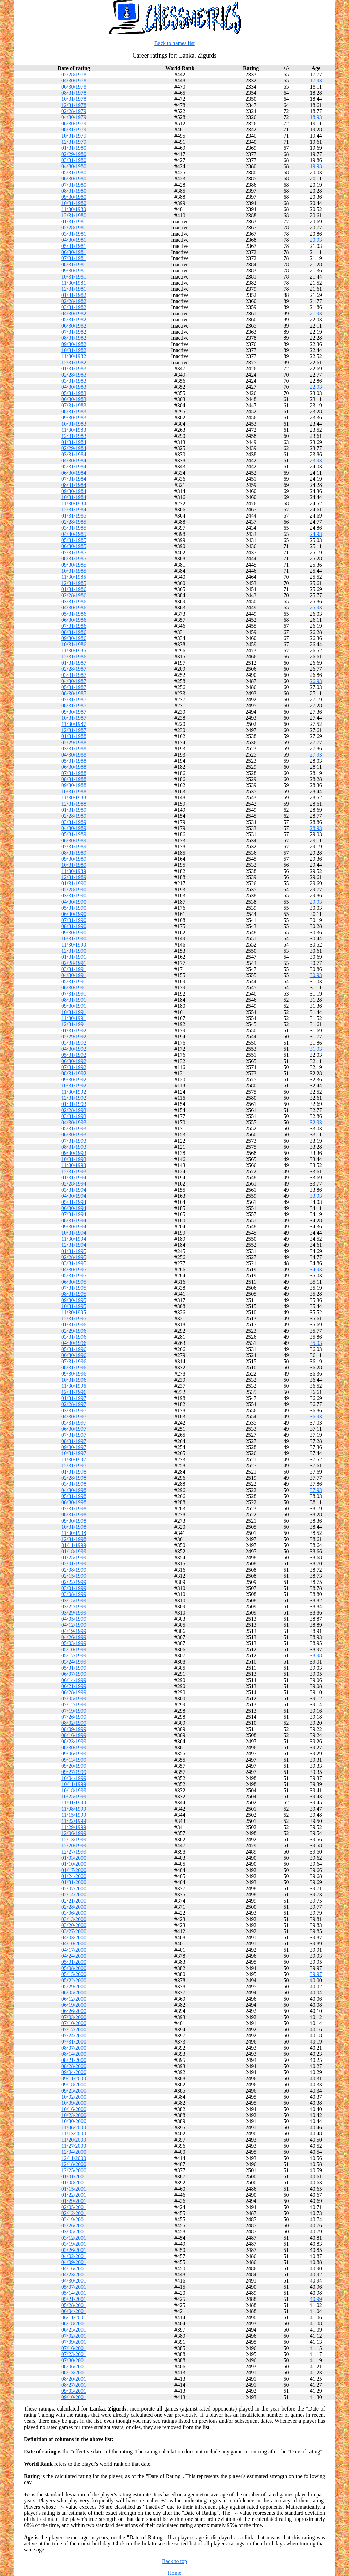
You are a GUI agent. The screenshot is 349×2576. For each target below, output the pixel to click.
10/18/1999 (73, 1790)
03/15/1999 (73, 1600)
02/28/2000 (73, 1907)
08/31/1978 (73, 93)
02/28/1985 (73, 522)
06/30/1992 (73, 1061)
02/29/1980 (73, 154)
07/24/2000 (73, 2035)
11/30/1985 (73, 577)
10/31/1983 (73, 424)
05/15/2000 (73, 1974)
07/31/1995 (73, 1288)
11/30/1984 (73, 503)
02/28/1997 (73, 1404)
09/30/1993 (73, 1153)
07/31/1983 (73, 405)
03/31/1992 (73, 1043)
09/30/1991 (73, 1006)
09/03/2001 (73, 2391)
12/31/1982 (73, 362)
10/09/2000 (73, 2103)
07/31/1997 (73, 1435)
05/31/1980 (73, 172)
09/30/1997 (73, 1447)
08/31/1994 (73, 1220)
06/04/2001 (73, 2311)
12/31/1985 (73, 583)
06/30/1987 (73, 693)
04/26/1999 (73, 1637)
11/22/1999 (73, 1821)
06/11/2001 (73, 2317)
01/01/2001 (73, 2176)
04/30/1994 (73, 1196)
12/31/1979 (73, 142)
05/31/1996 (73, 1349)
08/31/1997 (73, 1441)
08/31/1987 (73, 706)
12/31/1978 (73, 105)
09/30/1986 (73, 638)
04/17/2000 (73, 1950)
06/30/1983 (73, 399)
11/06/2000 (73, 2127)
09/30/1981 (73, 270)
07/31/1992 (73, 1067)
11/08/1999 (73, 1809)
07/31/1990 (73, 920)
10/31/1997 (73, 1453)
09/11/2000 (73, 2078)
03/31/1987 (73, 675)
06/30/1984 (73, 473)
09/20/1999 (73, 1766)
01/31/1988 (73, 736)
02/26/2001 (73, 2225)
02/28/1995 (73, 1257)
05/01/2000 (73, 1962)
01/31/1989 (73, 810)
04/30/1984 (73, 460)
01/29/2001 (73, 2201)
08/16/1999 (73, 1735)
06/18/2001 (73, 2323)
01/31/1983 (73, 368)
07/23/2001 (73, 2354)
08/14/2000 (73, 2054)
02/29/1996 (73, 1331)
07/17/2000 (73, 2029)
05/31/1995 (73, 1275)
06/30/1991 (73, 987)
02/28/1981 (73, 227)
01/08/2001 (73, 2182)
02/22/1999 (73, 1582)
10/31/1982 (73, 350)
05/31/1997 (73, 1423)
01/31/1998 (73, 1472)
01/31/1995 (73, 1251)
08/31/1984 (73, 485)
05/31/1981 (73, 246)
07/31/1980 (73, 185)
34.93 (316, 1269)
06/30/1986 (73, 620)
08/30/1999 (73, 1747)
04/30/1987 (73, 681)
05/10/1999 (73, 1649)
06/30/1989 (73, 840)
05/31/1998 (73, 1496)
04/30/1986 (73, 607)
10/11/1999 (73, 1784)
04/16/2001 (73, 2268)
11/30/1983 (73, 430)
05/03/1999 (73, 1643)
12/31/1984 (73, 509)
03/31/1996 (73, 1337)
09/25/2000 (73, 2091)
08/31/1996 (73, 1367)
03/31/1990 (73, 896)
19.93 (316, 166)
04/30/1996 (73, 1343)
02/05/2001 (73, 2207)
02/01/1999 (73, 1564)
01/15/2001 (73, 2189)
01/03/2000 (73, 1858)
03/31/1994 (73, 1190)
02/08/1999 (73, 1570)
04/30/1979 (73, 117)
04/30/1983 (73, 387)
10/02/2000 (73, 2097)
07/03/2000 (73, 2017)
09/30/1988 (73, 785)
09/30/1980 (73, 197)
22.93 (316, 387)
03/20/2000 (73, 1925)
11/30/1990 (73, 945)
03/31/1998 (73, 1484)
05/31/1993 (73, 1128)
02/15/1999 (73, 1576)
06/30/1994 (73, 1208)
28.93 (316, 828)
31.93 (316, 1049)
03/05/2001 (73, 2232)
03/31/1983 (73, 381)
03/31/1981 (73, 234)
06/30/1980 (73, 178)
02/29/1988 (73, 742)
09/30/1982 (73, 344)
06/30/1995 (73, 1282)
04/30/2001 (73, 2281)
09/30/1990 (73, 932)
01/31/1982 (73, 295)
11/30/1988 (73, 797)
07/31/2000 (73, 2042)
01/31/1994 (73, 1177)
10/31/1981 (73, 277)
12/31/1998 (73, 1539)
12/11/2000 (73, 2158)
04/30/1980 (73, 166)
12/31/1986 (73, 656)
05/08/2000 (73, 1968)
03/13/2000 (73, 1919)
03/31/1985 (73, 528)
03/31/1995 (73, 1263)
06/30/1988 (73, 767)
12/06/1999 (73, 1833)
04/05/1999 (73, 1619)
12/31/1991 (73, 1024)
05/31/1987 (73, 687)
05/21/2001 (73, 2299)
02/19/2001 (73, 2219)
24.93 (316, 534)
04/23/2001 (73, 2274)
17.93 (316, 80)
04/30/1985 (73, 534)
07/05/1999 (73, 1698)
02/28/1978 (73, 74)
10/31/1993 (73, 1159)
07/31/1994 (73, 1214)
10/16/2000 (73, 2109)
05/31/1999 (73, 1668)
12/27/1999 (73, 1852)
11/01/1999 (73, 1803)
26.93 (316, 681)
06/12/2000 (73, 1999)
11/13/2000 (73, 2133)
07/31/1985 (73, 552)
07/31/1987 (73, 699)
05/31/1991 (73, 981)
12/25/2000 (73, 2170)
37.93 (316, 1490)
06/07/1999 (73, 1674)
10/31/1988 (73, 791)
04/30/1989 (73, 828)
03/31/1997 (73, 1410)
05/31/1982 (73, 319)
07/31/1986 (73, 626)
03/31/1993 (73, 1116)
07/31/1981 (73, 258)
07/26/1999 (73, 1717)
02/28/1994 (73, 1184)
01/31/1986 (73, 589)
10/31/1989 (73, 865)
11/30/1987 (73, 724)
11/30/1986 (73, 650)
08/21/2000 (73, 2060)
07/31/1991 (73, 994)
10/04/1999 (73, 1778)
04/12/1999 (73, 1625)
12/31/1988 (73, 804)
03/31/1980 (73, 160)
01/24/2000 (73, 1876)
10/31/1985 (73, 571)
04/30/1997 (73, 1416)
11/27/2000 (73, 2146)
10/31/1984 (73, 497)
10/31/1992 (73, 1085)
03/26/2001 (73, 2250)
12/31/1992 (73, 1098)
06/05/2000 (73, 1992)
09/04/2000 (73, 2072)
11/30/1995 (73, 1312)
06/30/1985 (73, 546)
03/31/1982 (73, 307)
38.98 (316, 1655)
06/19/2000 (73, 2005)
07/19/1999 (73, 1711)
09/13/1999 (73, 1760)
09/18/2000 (73, 2084)
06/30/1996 (73, 1355)
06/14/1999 (73, 1680)
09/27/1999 (73, 1772)
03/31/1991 (73, 969)
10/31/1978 (73, 99)
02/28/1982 (73, 301)
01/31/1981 (73, 221)
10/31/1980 (73, 203)
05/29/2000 (73, 1986)
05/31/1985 (73, 540)
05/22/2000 (73, 1980)
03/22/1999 (73, 1606)
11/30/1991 (73, 1018)
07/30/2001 (73, 2360)
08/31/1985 (73, 558)
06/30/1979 (73, 123)
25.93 (316, 607)
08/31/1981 (73, 264)
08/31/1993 (73, 1147)
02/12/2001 (73, 2213)
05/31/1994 (73, 1202)
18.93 (316, 117)
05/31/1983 (73, 393)
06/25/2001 (73, 2330)
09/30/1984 (73, 491)
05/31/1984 (73, 467)
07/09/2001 (73, 2342)
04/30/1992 (73, 1049)
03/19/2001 (73, 2244)
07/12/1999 (73, 1704)
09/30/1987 (73, 712)
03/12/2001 (73, 2238)
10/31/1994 (73, 1233)
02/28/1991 (73, 963)
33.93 (316, 1196)
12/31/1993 (73, 1171)
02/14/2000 (73, 1894)
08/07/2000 (73, 2048)
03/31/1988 (73, 748)
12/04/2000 (73, 2152)
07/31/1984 (73, 479)
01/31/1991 (73, 957)
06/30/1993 (73, 1135)
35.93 (316, 1343)
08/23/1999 (73, 1741)
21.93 (316, 313)
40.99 (316, 2299)
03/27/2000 (73, 1931)
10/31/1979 (73, 136)
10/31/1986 (73, 644)
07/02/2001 (73, 2336)
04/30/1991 (73, 975)
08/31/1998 (73, 1514)
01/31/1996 (73, 1324)
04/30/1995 (73, 1269)
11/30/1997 (73, 1459)
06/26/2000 (73, 2011)
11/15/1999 (73, 1815)
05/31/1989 (73, 834)
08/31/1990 (73, 926)
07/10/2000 (73, 2023)
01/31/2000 (73, 1882)
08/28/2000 (73, 2066)
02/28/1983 (73, 375)
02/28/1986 (73, 595)
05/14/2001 (73, 2293)
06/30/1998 (73, 1502)
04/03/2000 (73, 1937)
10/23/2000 (73, 2115)
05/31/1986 (73, 614)
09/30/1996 (73, 1374)
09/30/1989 (73, 859)
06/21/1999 (73, 1686)
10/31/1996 (73, 1380)
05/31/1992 (73, 1055)
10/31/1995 (73, 1306)
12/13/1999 (73, 1839)
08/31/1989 (73, 853)
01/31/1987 (73, 663)
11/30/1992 (73, 1092)
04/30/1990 (73, 902)
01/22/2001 (73, 2195)
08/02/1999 (73, 1723)
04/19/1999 (73, 1631)
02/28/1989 (73, 816)
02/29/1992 (73, 1036)
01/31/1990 (73, 883)
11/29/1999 (73, 1827)
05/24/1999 (73, 1662)
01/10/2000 (73, 1864)
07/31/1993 (73, 1141)
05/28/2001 (73, 2305)
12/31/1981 (73, 289)
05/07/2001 (73, 2287)
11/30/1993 (73, 1165)
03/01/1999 (73, 1588)
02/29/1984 (73, 448)
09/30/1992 (73, 1079)
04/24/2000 (73, 1956)
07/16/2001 (73, 2348)
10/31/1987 (73, 718)
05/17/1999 (73, 1655)
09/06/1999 (73, 1753)
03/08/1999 (73, 1594)
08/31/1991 (73, 1000)
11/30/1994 (73, 1239)
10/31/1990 (73, 938)
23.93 (316, 460)
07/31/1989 (73, 846)
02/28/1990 (73, 889)
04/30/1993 (73, 1122)
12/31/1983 (73, 436)
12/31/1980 (73, 215)
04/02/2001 (73, 2256)
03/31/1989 (73, 822)
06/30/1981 (73, 252)
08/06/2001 (73, 2366)
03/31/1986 (73, 601)
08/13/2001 (73, 2372)
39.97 (316, 1974)
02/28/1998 (73, 1478)
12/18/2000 (73, 2164)
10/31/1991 (73, 1012)
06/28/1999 (73, 1692)
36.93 (316, 1416)
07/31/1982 (73, 332)
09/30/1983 (73, 417)
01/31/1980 (73, 148)
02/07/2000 (73, 1888)
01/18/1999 (73, 1551)
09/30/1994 (73, 1226)
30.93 (316, 975)
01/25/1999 (73, 1557)
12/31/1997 (73, 1465)
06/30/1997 (73, 1429)
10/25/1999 (73, 1796)
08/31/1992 (73, 1073)
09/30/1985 (73, 565)
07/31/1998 (73, 1508)
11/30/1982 (73, 356)
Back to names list (174, 43)
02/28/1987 (73, 669)
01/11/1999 (73, 1545)
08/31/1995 (73, 1294)
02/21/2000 (73, 1901)
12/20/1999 (73, 1845)
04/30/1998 (73, 1490)
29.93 (316, 902)
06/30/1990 (73, 914)
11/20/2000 (73, 2140)
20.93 (316, 240)
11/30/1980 (73, 209)
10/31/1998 (73, 1527)
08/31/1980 (73, 191)
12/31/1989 (73, 877)
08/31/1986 (73, 632)
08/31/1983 (73, 411)
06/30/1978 (73, 87)
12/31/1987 (73, 730)
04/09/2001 (73, 2262)
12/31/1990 (73, 951)
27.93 (316, 755)
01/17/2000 (73, 1870)
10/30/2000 (73, 2121)
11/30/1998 (73, 1533)
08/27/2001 (73, 2385)
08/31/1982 (73, 338)
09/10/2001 (73, 2397)
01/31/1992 (73, 1030)
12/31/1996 (73, 1392)
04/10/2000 (73, 1943)
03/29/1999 (73, 1613)
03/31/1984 (73, 454)
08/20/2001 (73, 2379)
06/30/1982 (73, 326)
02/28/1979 (73, 111)
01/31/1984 (73, 442)
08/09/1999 (73, 1729)
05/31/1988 (73, 761)
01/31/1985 (73, 516)
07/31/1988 (73, 773)
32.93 (316, 1122)
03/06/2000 (73, 1913)
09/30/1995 (73, 1300)
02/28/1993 (73, 1110)
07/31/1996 (73, 1361)
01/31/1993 (73, 1104)
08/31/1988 (73, 779)
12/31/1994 (73, 1245)
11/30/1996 (73, 1386)
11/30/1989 (73, 871)
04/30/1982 (73, 313)
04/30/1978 (73, 80)
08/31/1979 (73, 129)
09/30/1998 (73, 1521)
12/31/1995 (73, 1318)
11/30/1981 (73, 283)
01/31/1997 (73, 1398)
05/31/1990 (73, 908)
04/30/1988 (73, 755)
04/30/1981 (73, 240)
